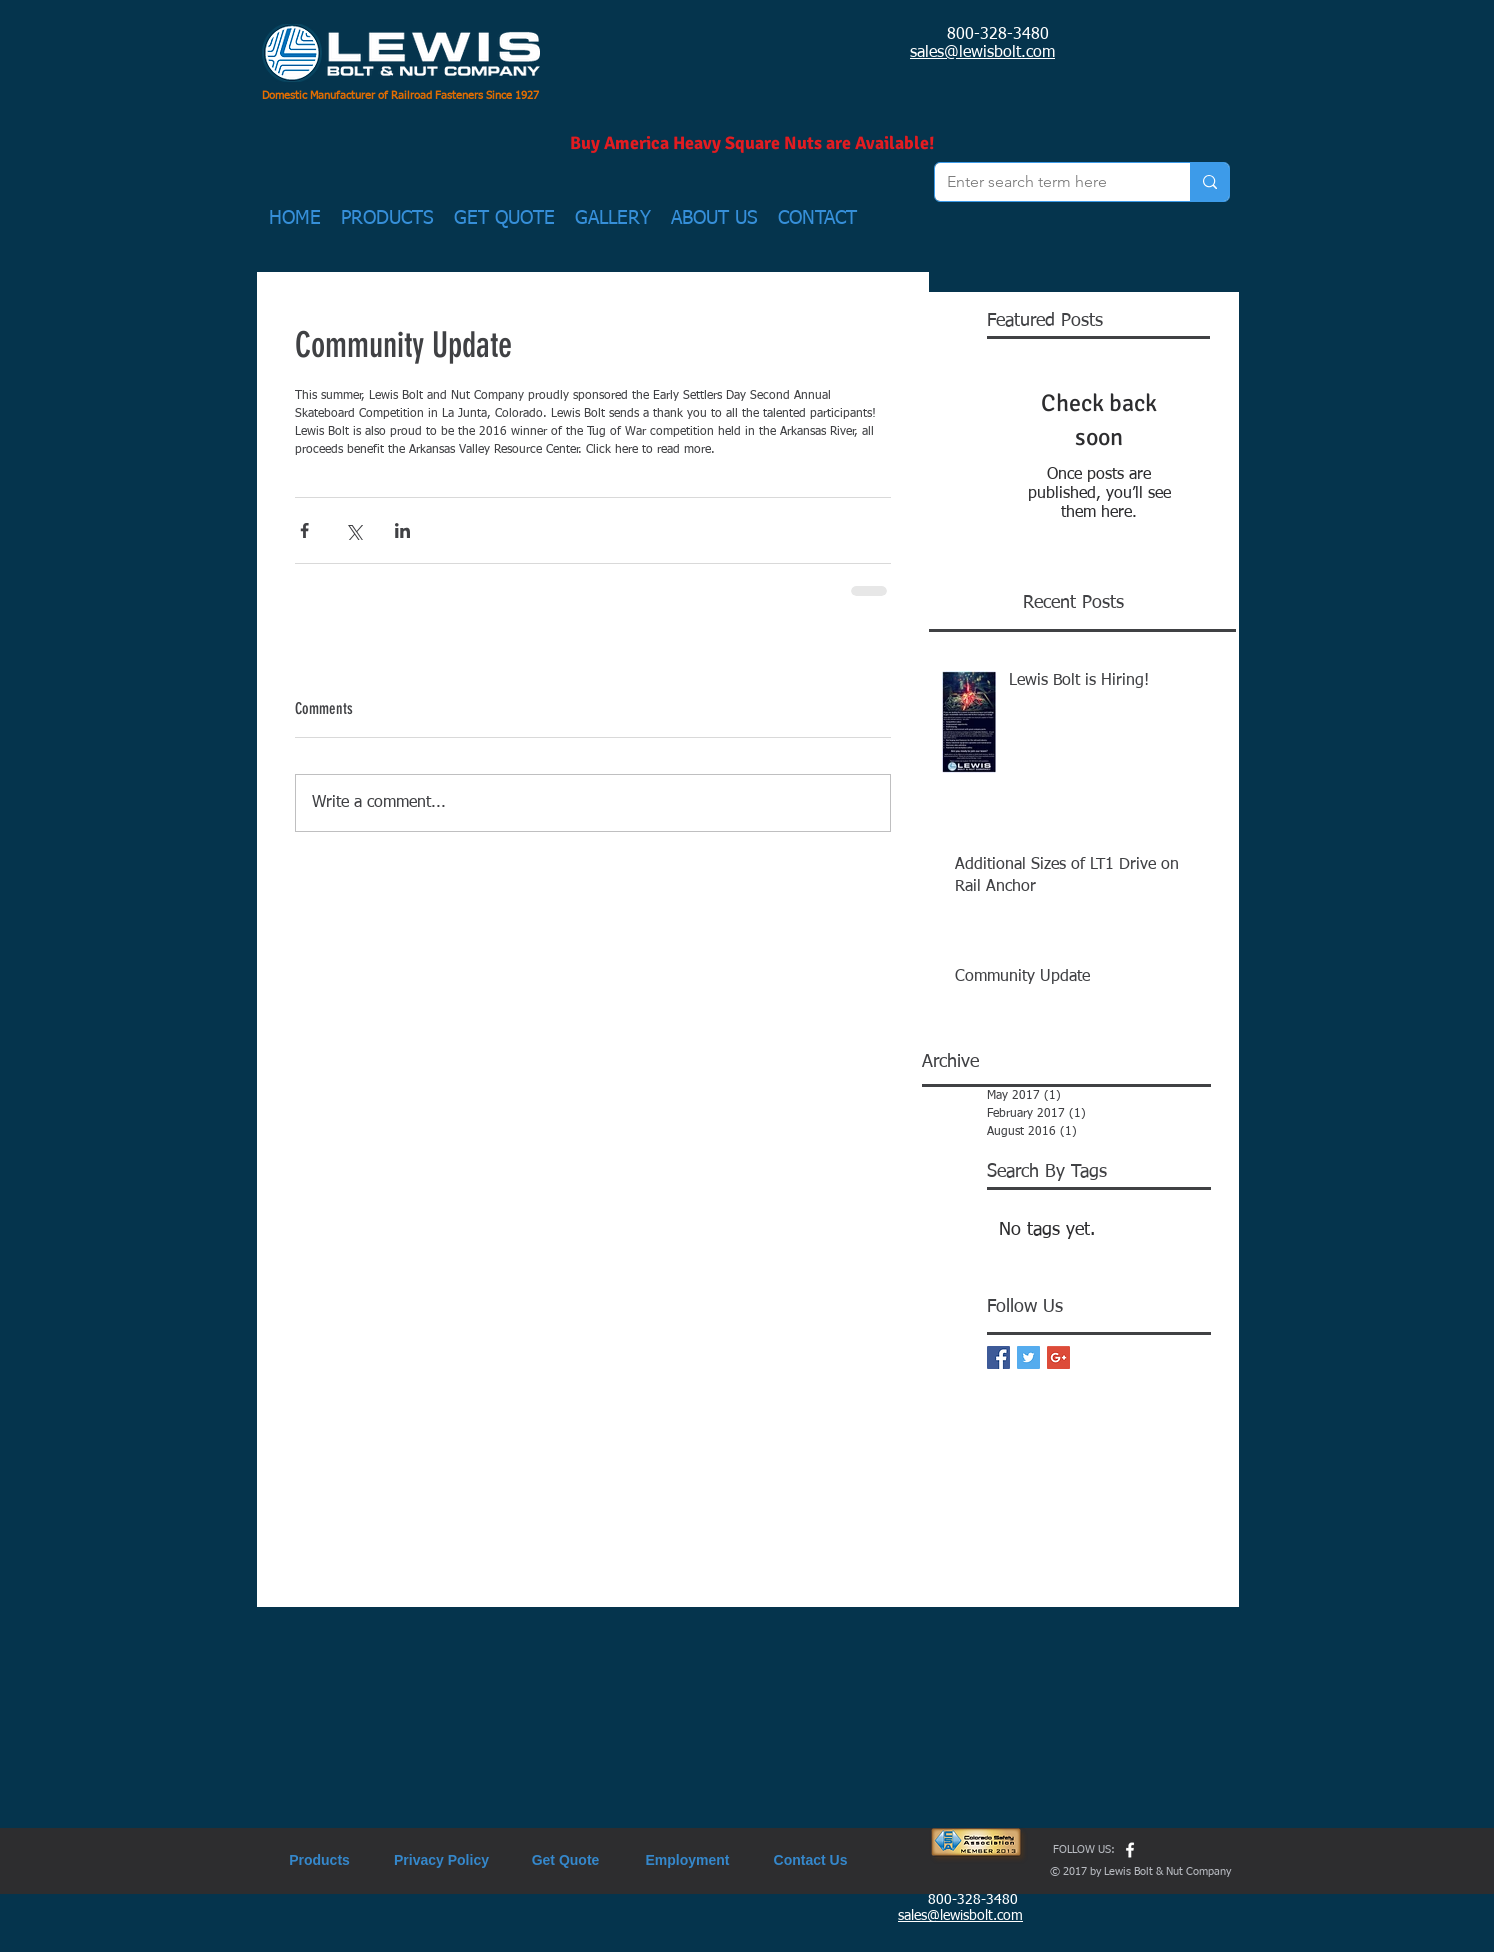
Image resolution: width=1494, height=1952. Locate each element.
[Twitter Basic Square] (1028, 1357)
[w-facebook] (1130, 1850)
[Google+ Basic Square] (1058, 1357)
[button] (387, 219)
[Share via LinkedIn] (402, 530)
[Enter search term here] (1047, 182)
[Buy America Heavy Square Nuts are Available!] (752, 143)
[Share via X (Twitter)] (353, 530)
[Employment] (687, 1860)
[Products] (319, 1860)
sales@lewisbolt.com (982, 53)
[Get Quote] (565, 1860)
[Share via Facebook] (304, 530)
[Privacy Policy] (441, 1860)
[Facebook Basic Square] (998, 1357)
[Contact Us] (810, 1860)
